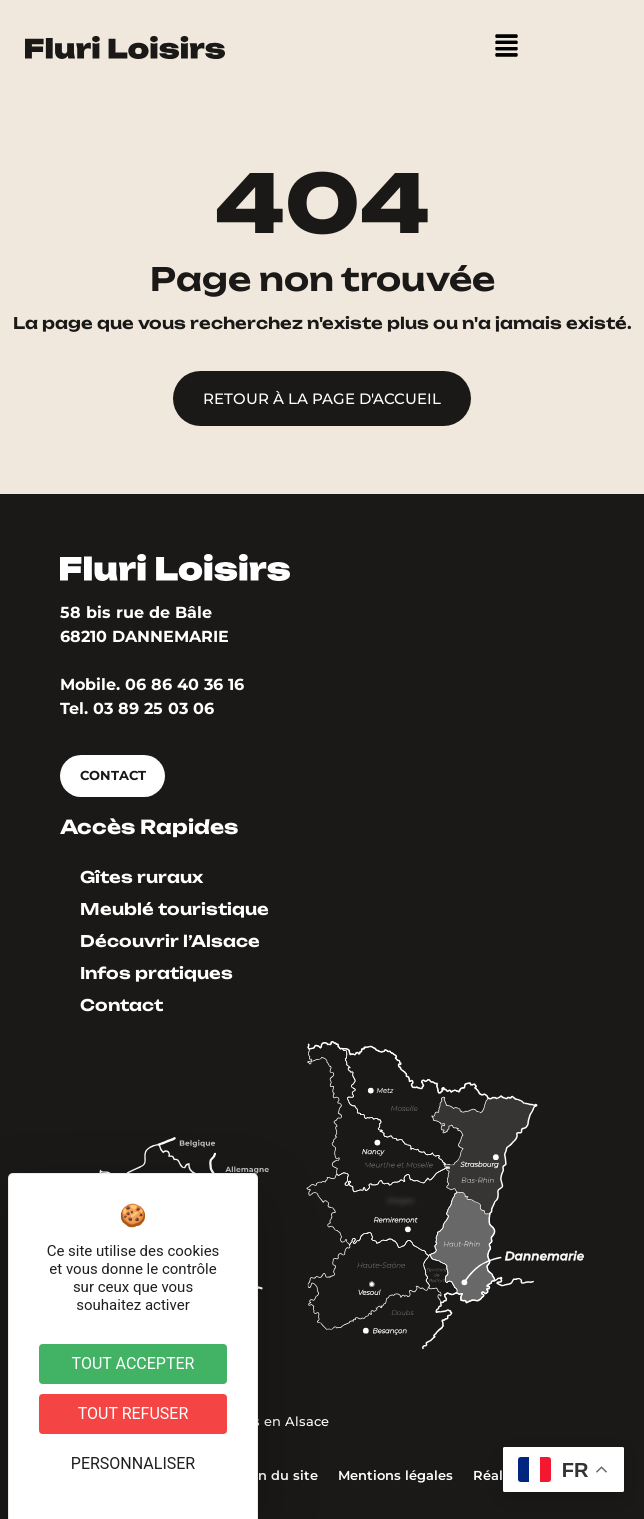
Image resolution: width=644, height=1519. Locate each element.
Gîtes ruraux (141, 877)
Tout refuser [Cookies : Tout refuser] (133, 1413)
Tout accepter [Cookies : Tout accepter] (133, 1363)
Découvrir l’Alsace (170, 941)
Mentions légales (395, 1475)
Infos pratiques (156, 973)
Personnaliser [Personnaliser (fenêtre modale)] (133, 1463)
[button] (506, 47)
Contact (121, 1005)
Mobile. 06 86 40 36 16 (152, 684)
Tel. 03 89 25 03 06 (137, 708)
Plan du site (277, 1475)
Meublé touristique (174, 909)
